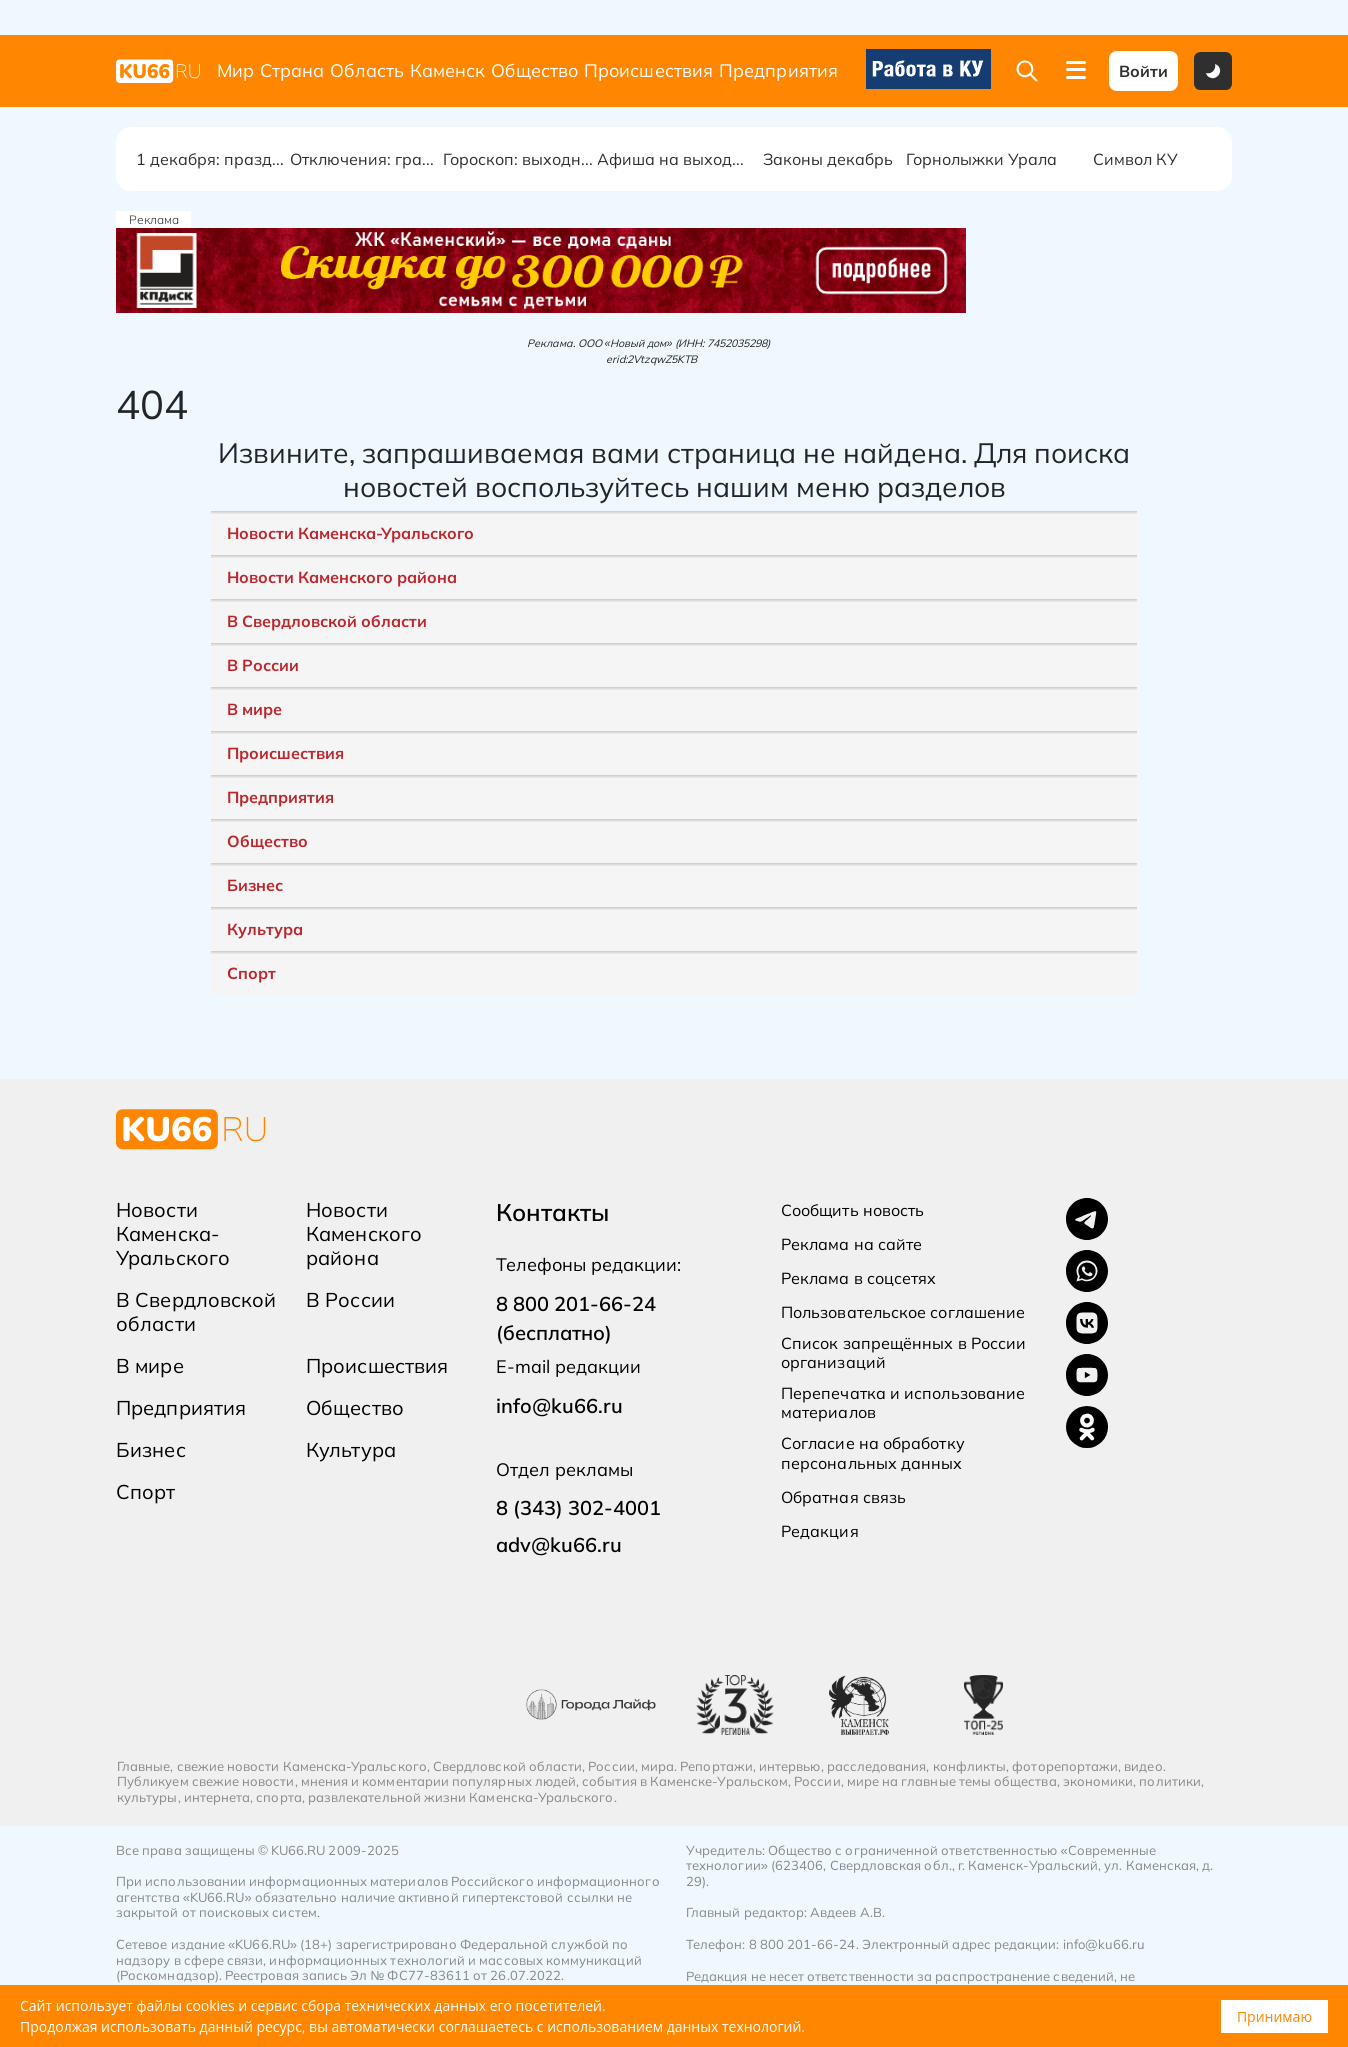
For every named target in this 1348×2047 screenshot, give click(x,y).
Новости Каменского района (342, 577)
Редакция (820, 1531)
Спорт (251, 973)
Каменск (448, 71)
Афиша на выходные (674, 159)
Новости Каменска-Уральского (350, 533)
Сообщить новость (852, 1210)
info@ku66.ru (559, 1405)
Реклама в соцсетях (858, 1278)
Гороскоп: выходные (520, 159)
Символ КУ (1135, 159)
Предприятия (778, 71)
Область (367, 71)
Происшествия (648, 71)
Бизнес (255, 885)
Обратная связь (843, 1497)
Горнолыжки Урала (981, 159)
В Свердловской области (327, 621)
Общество (534, 71)
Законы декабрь (828, 159)
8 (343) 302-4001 (578, 1507)
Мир (235, 71)
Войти (1143, 71)
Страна (292, 71)
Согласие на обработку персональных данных (873, 1453)
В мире (254, 709)
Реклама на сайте (851, 1244)
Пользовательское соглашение (903, 1312)
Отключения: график (367, 159)
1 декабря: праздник (213, 159)
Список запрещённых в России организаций (903, 1353)
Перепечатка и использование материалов (903, 1403)
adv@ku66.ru (559, 1544)
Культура (265, 929)
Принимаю (1274, 2016)
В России (263, 665)
